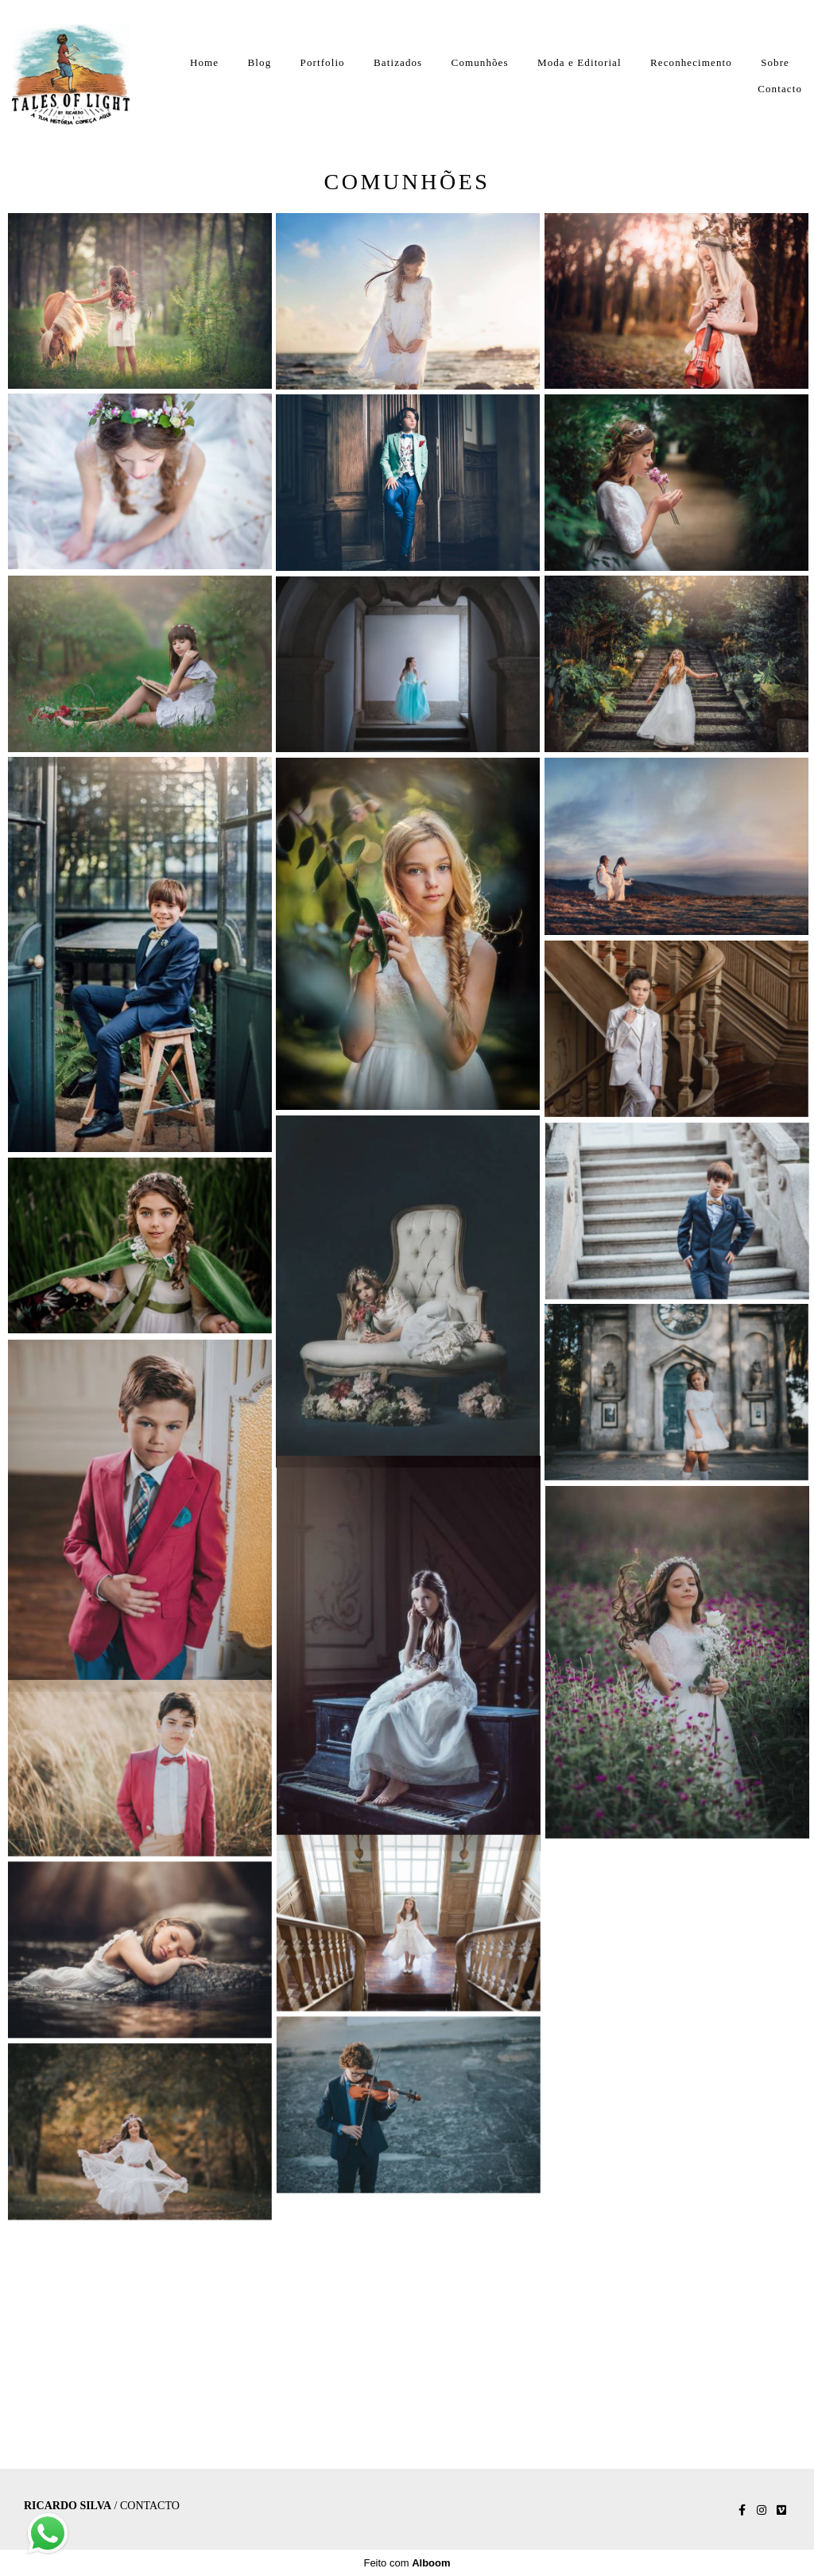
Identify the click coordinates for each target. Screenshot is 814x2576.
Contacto (780, 89)
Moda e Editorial (579, 62)
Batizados (398, 62)
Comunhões (480, 62)
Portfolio (322, 62)
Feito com (406, 2563)
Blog (260, 62)
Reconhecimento (691, 62)
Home (204, 62)
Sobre (775, 62)
